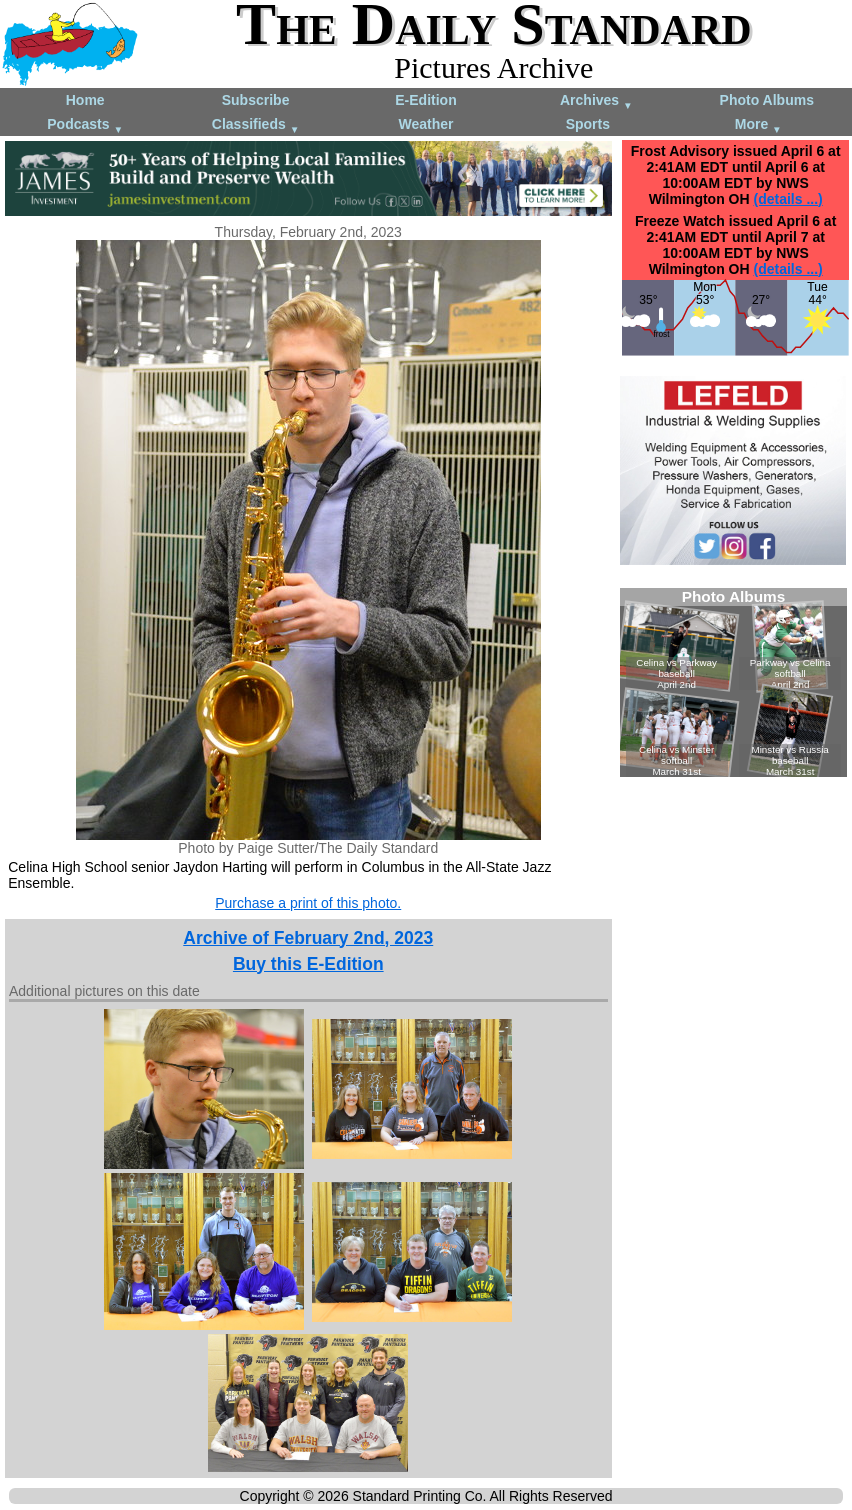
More (758, 125)
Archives (596, 101)
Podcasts (85, 125)
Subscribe (256, 100)
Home (85, 100)
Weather (425, 124)
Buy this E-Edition (308, 964)
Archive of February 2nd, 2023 (308, 938)
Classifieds (256, 125)
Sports (588, 124)
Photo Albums (767, 100)
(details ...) (787, 199)
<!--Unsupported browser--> (733, 682)
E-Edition (425, 100)
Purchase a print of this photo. (308, 903)
